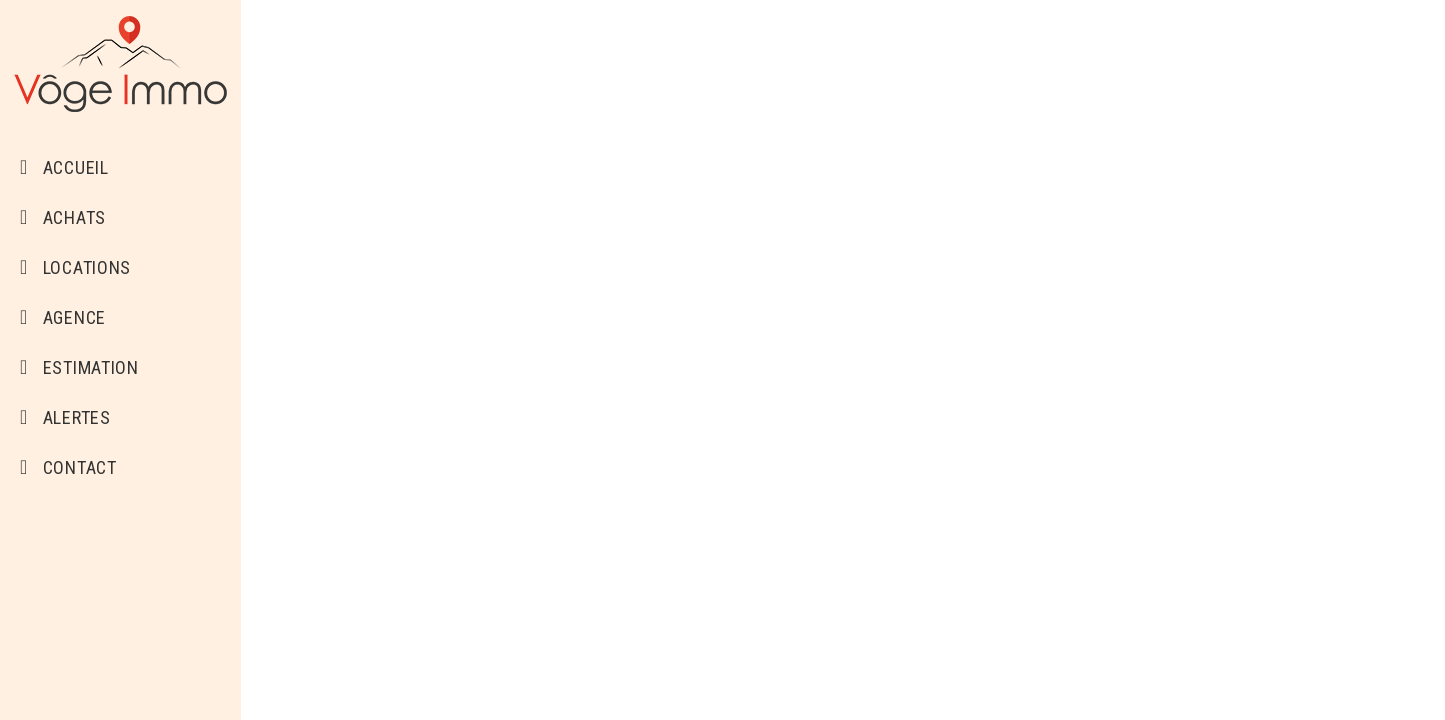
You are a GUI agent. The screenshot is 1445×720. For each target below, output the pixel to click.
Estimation (79, 367)
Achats (63, 217)
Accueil (64, 167)
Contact (68, 467)
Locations (75, 267)
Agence (63, 317)
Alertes (65, 417)
